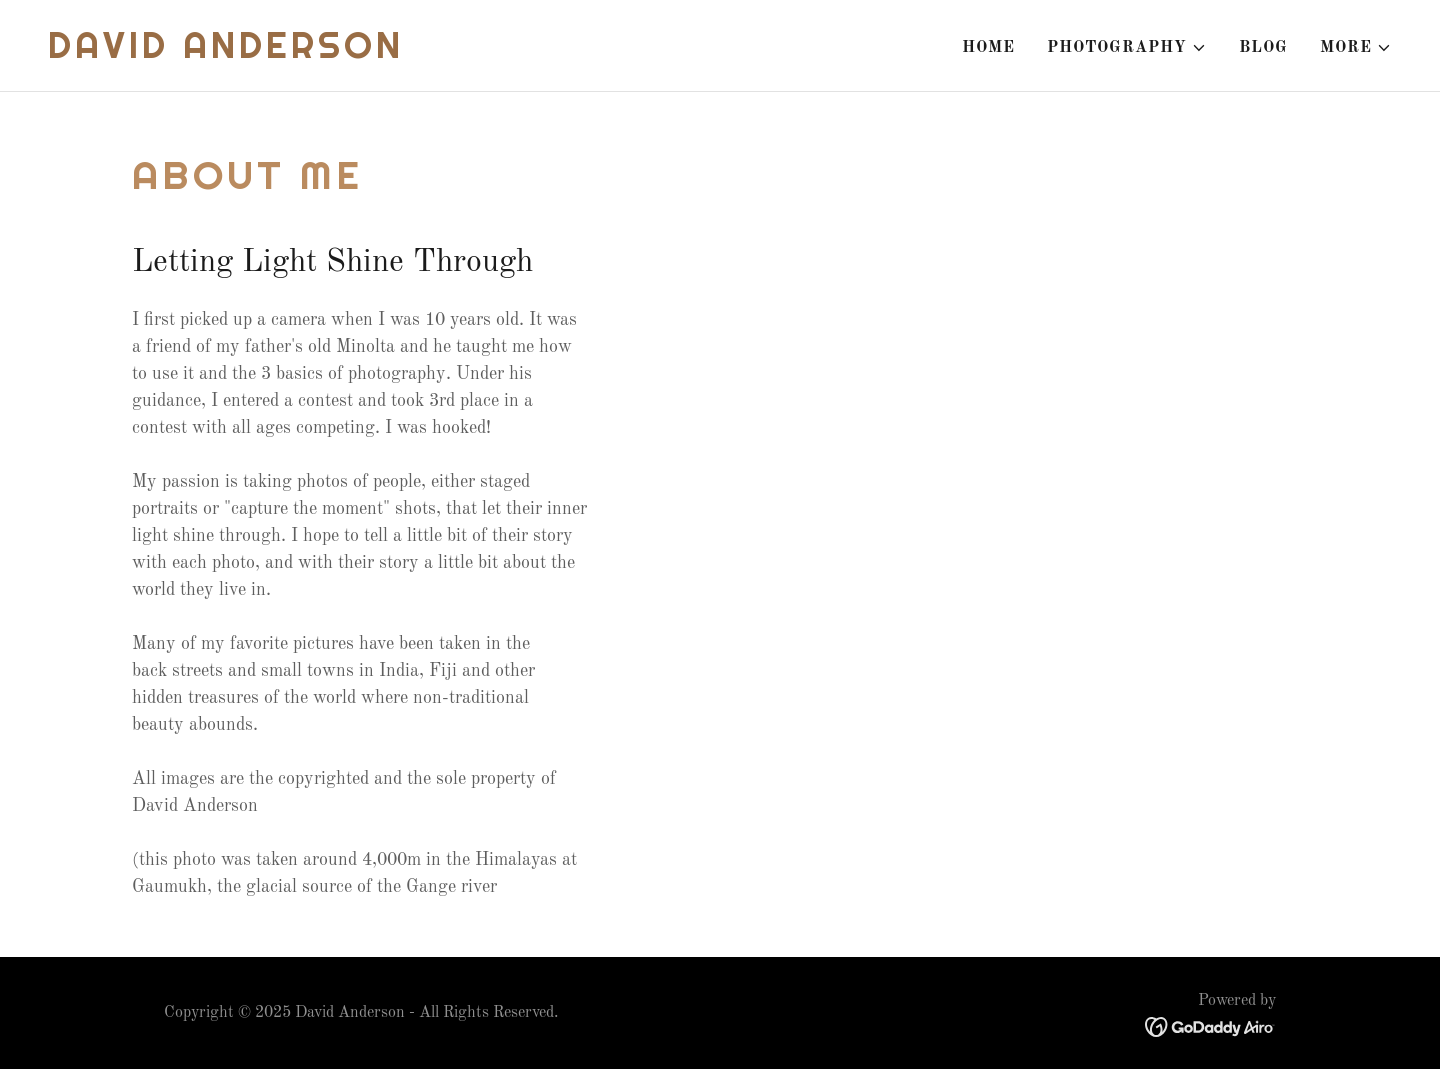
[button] (1127, 48)
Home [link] (988, 48)
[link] (226, 54)
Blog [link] (1263, 48)
